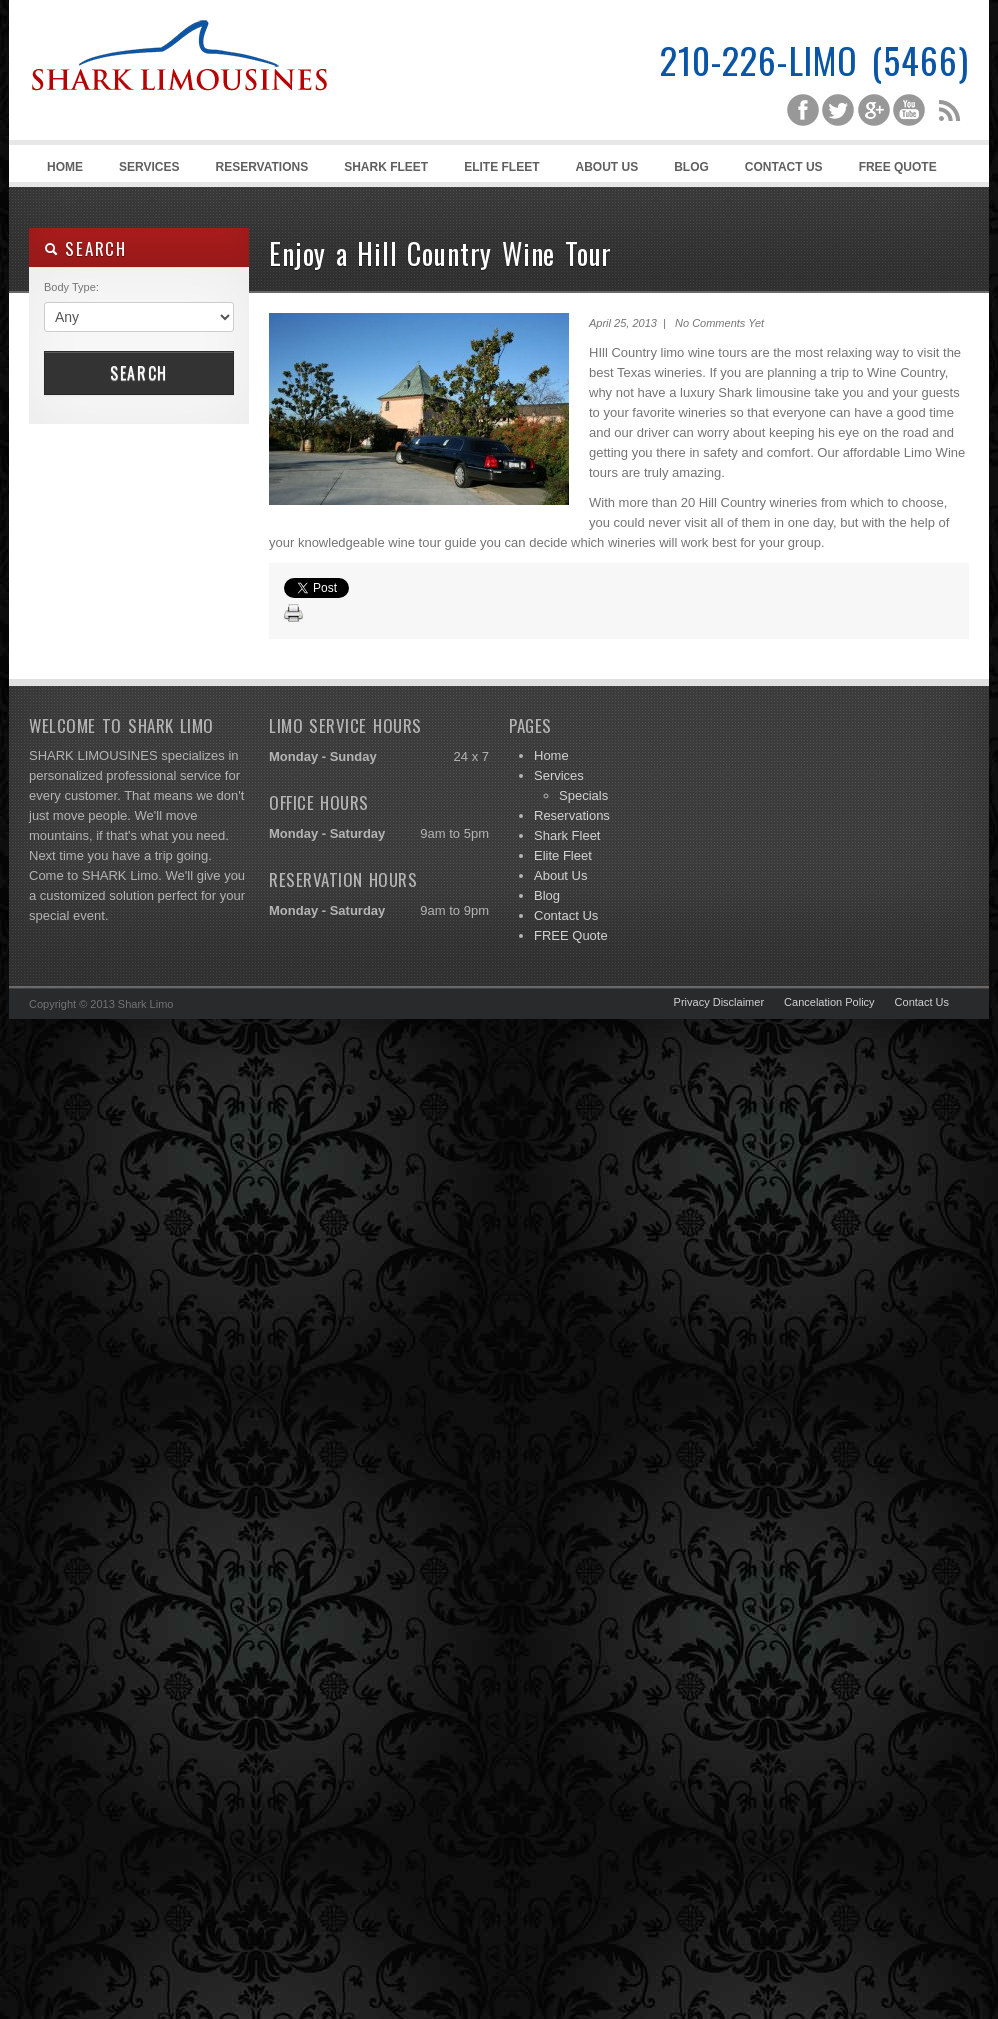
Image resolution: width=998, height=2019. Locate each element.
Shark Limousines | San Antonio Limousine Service (179, 100)
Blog (691, 167)
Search (139, 373)
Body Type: (71, 287)
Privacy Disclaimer (719, 1002)
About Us (607, 167)
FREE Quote (898, 167)
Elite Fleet (501, 167)
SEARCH (85, 248)
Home (65, 167)
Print (294, 614)
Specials (583, 795)
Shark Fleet (386, 167)
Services (146, 170)
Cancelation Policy (829, 1002)
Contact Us (784, 167)
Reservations (261, 167)
